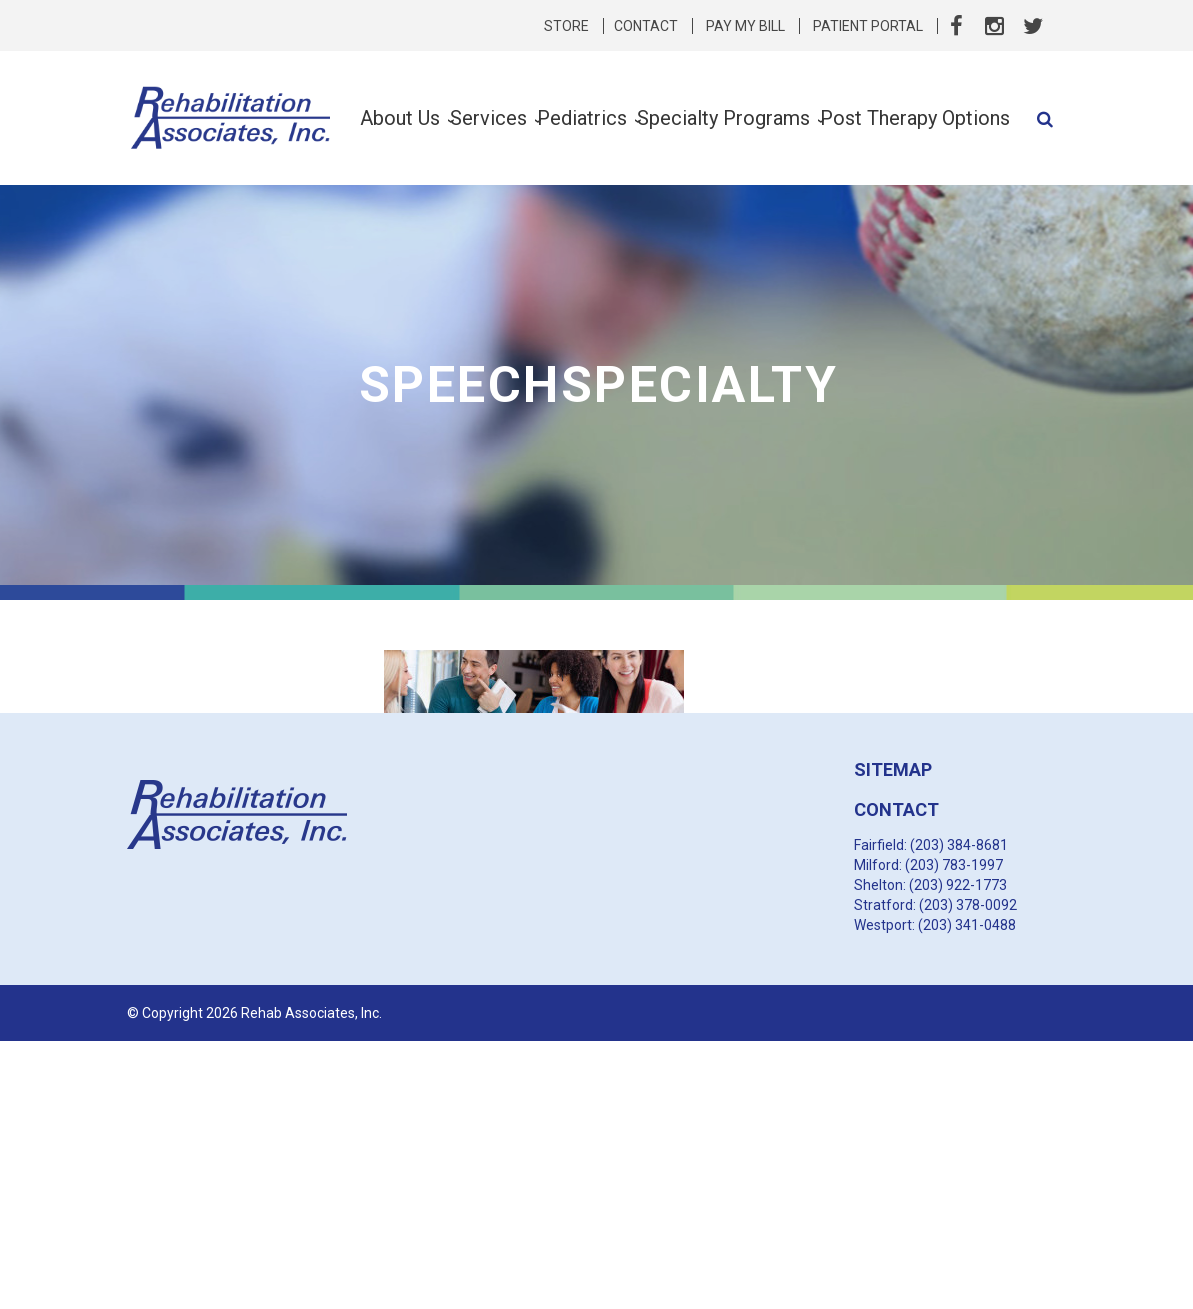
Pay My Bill (745, 26)
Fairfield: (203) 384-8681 (931, 845)
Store (566, 26)
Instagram (995, 26)
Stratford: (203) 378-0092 (935, 905)
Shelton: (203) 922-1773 (930, 885)
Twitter (1033, 26)
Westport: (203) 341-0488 (935, 925)
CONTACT (896, 809)
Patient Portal (868, 26)
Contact (646, 26)
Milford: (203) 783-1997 (928, 865)
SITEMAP (893, 769)
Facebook (957, 26)
